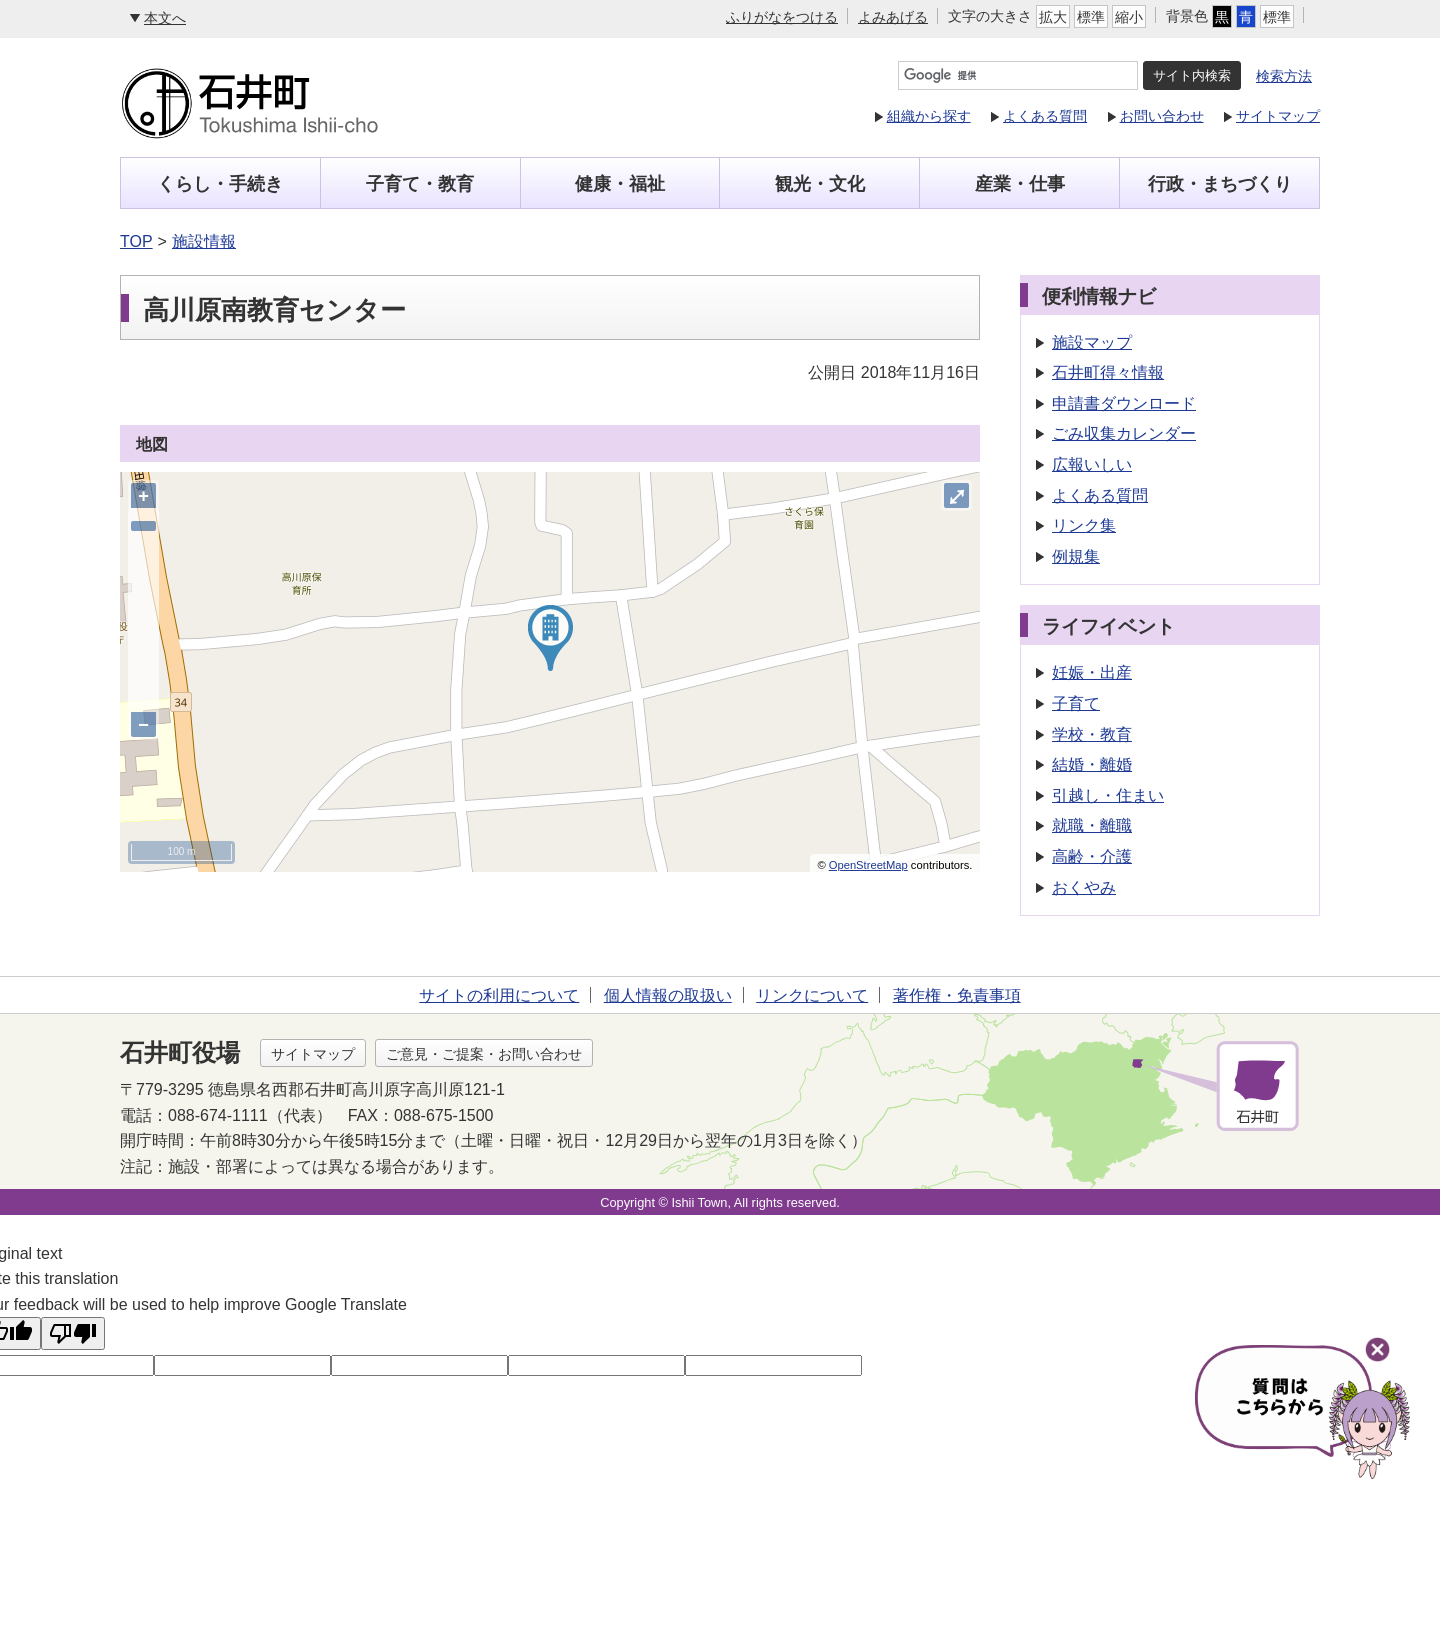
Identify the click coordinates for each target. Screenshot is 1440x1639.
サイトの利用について (499, 995)
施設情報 (204, 241)
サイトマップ (1278, 116)
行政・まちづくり (1220, 184)
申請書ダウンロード (1124, 403)
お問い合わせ (1162, 116)
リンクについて (812, 995)
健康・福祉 (620, 184)
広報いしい (1092, 464)
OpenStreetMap (868, 865)
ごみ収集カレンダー (1124, 433)
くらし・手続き (220, 184)
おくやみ (1084, 887)
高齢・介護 (1092, 856)
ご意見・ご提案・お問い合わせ (484, 1054)
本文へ (165, 18)
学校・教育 (1092, 734)
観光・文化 (820, 184)
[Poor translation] (73, 1333)
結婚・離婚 (1092, 764)
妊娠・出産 (1092, 672)
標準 (1091, 17)
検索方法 (1284, 76)
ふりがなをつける (782, 17)
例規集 (1076, 556)
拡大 (1053, 17)
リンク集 (1084, 525)
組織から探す (929, 116)
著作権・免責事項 (957, 995)
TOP (136, 241)
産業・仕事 (1020, 184)
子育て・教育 (420, 184)
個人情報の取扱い (668, 995)
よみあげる (893, 17)
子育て (1076, 703)
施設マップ (1092, 342)
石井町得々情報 (1108, 372)
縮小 (1129, 17)
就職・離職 (1092, 825)
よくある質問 (1045, 116)
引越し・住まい (1108, 795)
